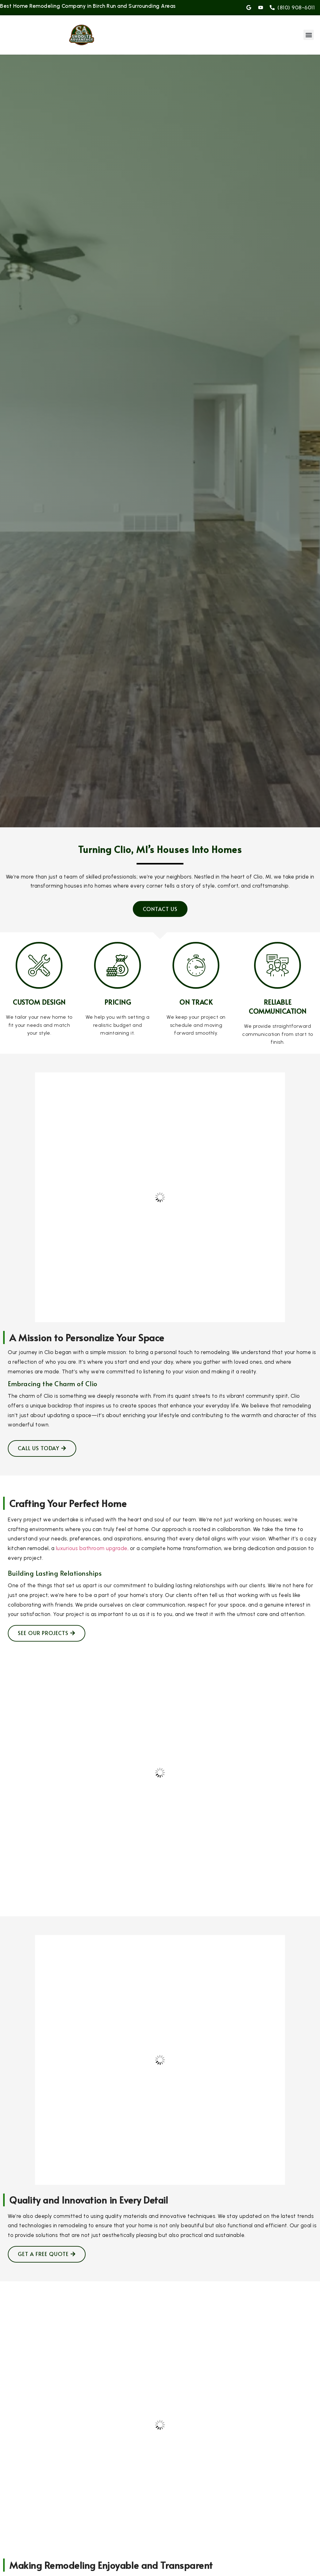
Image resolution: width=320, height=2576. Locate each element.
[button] (308, 35)
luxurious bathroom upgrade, (92, 1548)
